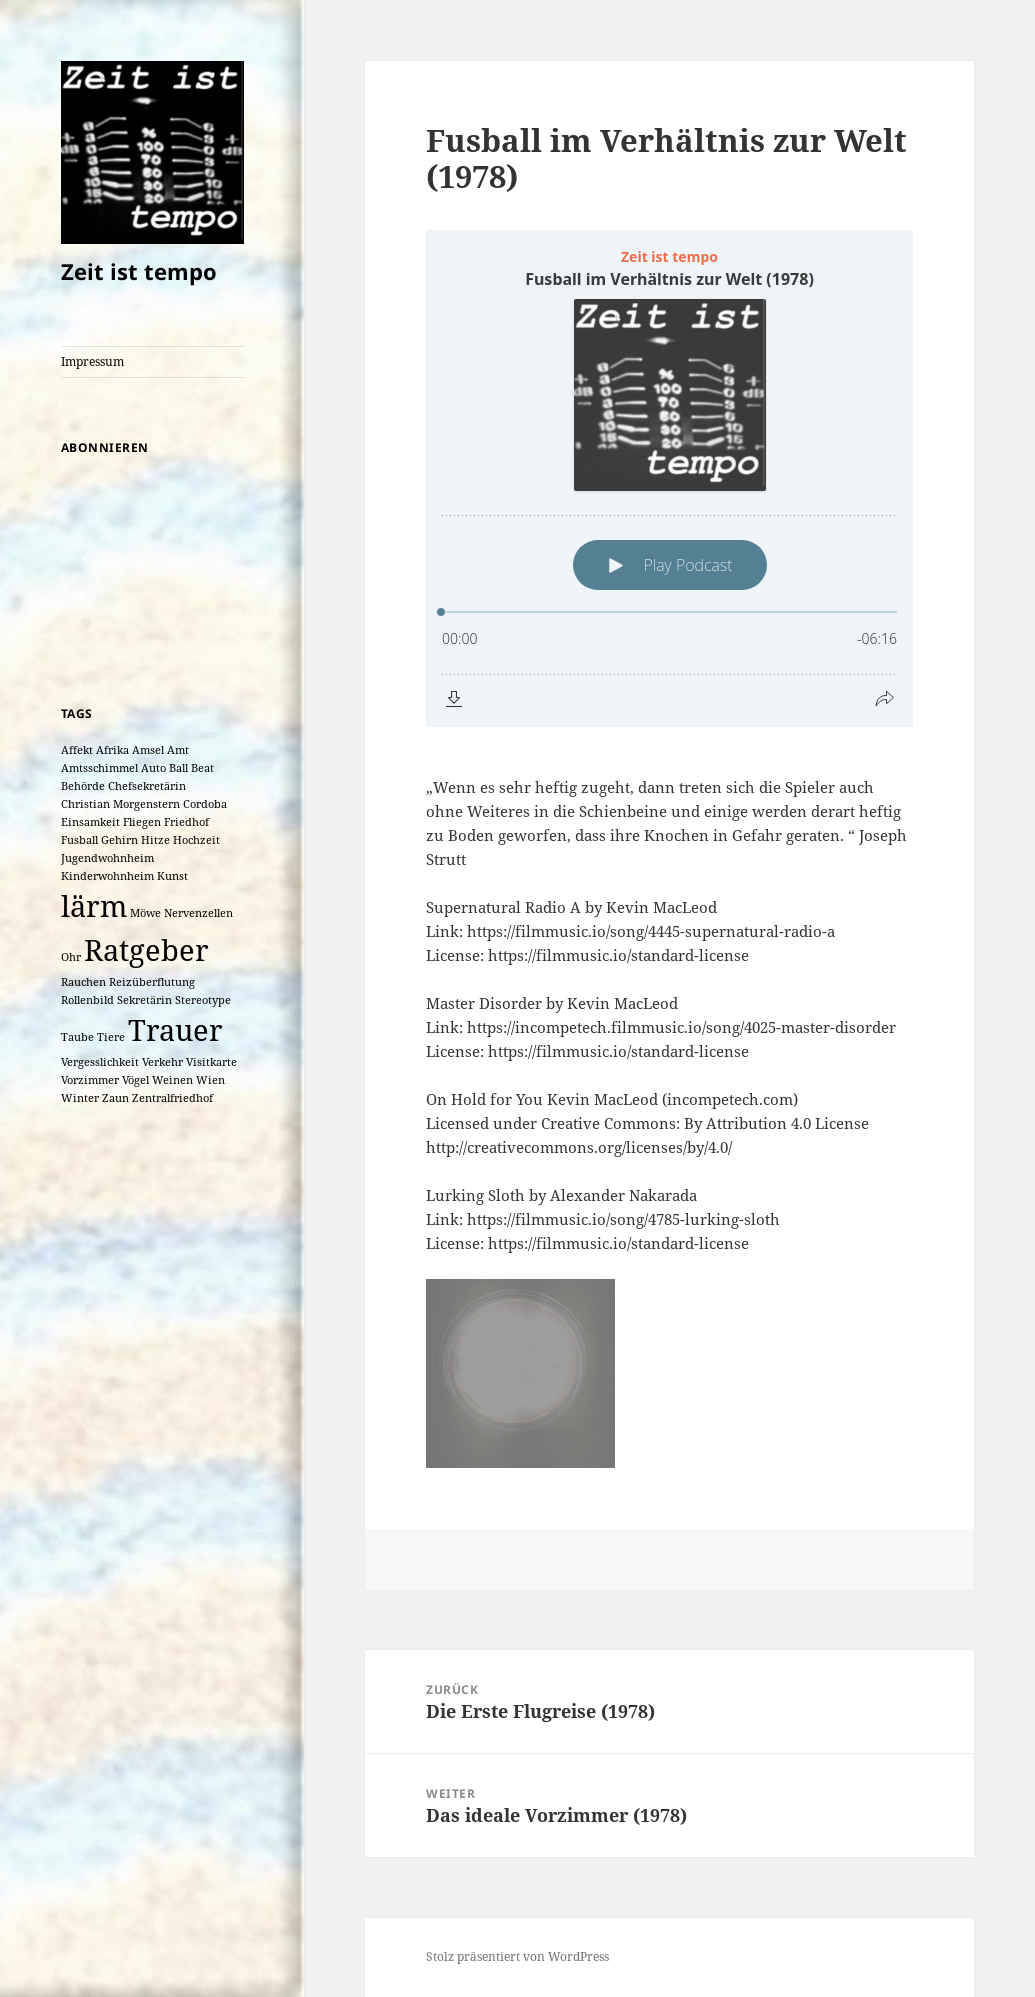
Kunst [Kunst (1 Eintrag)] (172, 876)
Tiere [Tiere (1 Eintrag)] (111, 1037)
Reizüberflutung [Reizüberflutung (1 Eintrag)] (152, 982)
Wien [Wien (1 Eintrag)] (210, 1080)
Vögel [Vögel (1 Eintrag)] (135, 1080)
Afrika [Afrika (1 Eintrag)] (112, 750)
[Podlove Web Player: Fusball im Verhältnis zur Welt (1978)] (669, 478)
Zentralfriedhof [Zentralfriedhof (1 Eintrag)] (172, 1098)
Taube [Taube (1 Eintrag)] (77, 1037)
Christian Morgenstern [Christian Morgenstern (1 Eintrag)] (120, 804)
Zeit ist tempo (139, 271)
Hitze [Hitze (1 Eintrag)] (155, 840)
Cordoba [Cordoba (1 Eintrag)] (205, 804)
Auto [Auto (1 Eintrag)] (153, 768)
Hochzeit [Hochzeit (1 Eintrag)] (196, 840)
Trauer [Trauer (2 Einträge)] (175, 1030)
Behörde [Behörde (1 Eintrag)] (83, 786)
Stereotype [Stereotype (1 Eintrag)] (203, 1000)
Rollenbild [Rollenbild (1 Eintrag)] (87, 1000)
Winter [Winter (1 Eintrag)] (80, 1098)
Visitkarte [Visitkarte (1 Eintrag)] (211, 1062)
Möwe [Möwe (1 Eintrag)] (145, 913)
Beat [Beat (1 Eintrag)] (202, 768)
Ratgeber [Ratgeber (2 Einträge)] (146, 950)
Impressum (92, 361)
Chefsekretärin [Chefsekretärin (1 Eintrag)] (147, 786)
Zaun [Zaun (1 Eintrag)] (115, 1098)
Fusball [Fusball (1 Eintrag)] (79, 840)
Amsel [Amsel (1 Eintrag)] (148, 750)
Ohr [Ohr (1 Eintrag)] (71, 957)
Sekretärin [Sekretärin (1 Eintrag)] (144, 1000)
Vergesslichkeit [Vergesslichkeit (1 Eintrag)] (100, 1062)
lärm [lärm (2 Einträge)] (94, 906)
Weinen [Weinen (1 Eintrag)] (172, 1080)
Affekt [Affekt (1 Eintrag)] (77, 750)
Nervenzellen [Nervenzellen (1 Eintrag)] (198, 913)
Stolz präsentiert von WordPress (517, 1956)
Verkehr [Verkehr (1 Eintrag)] (162, 1062)
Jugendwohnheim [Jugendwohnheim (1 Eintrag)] (107, 858)
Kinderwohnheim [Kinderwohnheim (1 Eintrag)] (107, 876)
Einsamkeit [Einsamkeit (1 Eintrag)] (90, 822)
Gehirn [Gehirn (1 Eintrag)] (119, 840)
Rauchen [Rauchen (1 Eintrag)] (83, 982)
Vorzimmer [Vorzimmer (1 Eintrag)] (90, 1080)
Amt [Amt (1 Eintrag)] (178, 750)
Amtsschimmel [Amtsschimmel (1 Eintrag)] (99, 768)
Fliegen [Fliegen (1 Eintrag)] (142, 822)
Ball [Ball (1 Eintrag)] (178, 768)
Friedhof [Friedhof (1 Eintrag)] (186, 822)
